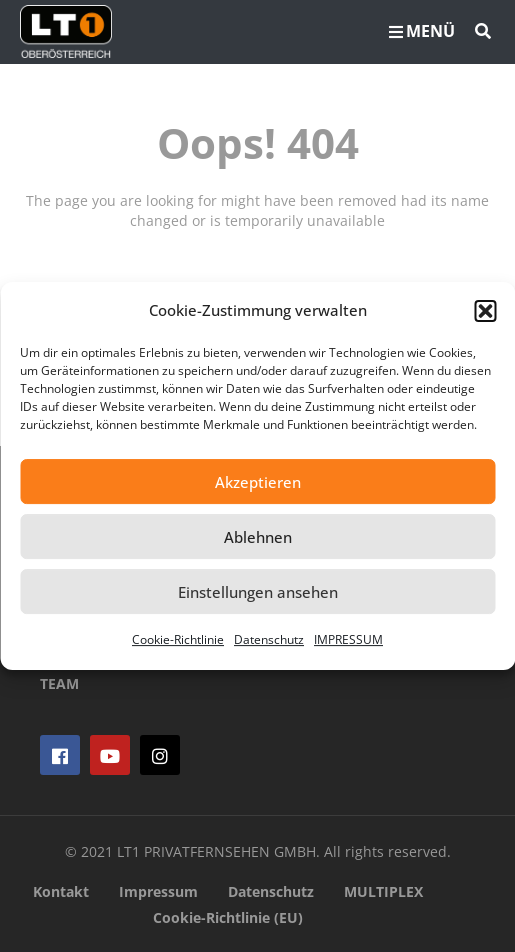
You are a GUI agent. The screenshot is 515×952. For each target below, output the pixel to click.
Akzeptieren (258, 482)
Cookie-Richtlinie (178, 639)
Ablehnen (258, 537)
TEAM (59, 683)
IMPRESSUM (348, 639)
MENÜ (422, 31)
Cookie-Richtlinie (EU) (228, 917)
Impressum (158, 891)
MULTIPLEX (383, 891)
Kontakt (61, 891)
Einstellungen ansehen (258, 592)
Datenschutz (269, 639)
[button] (485, 311)
